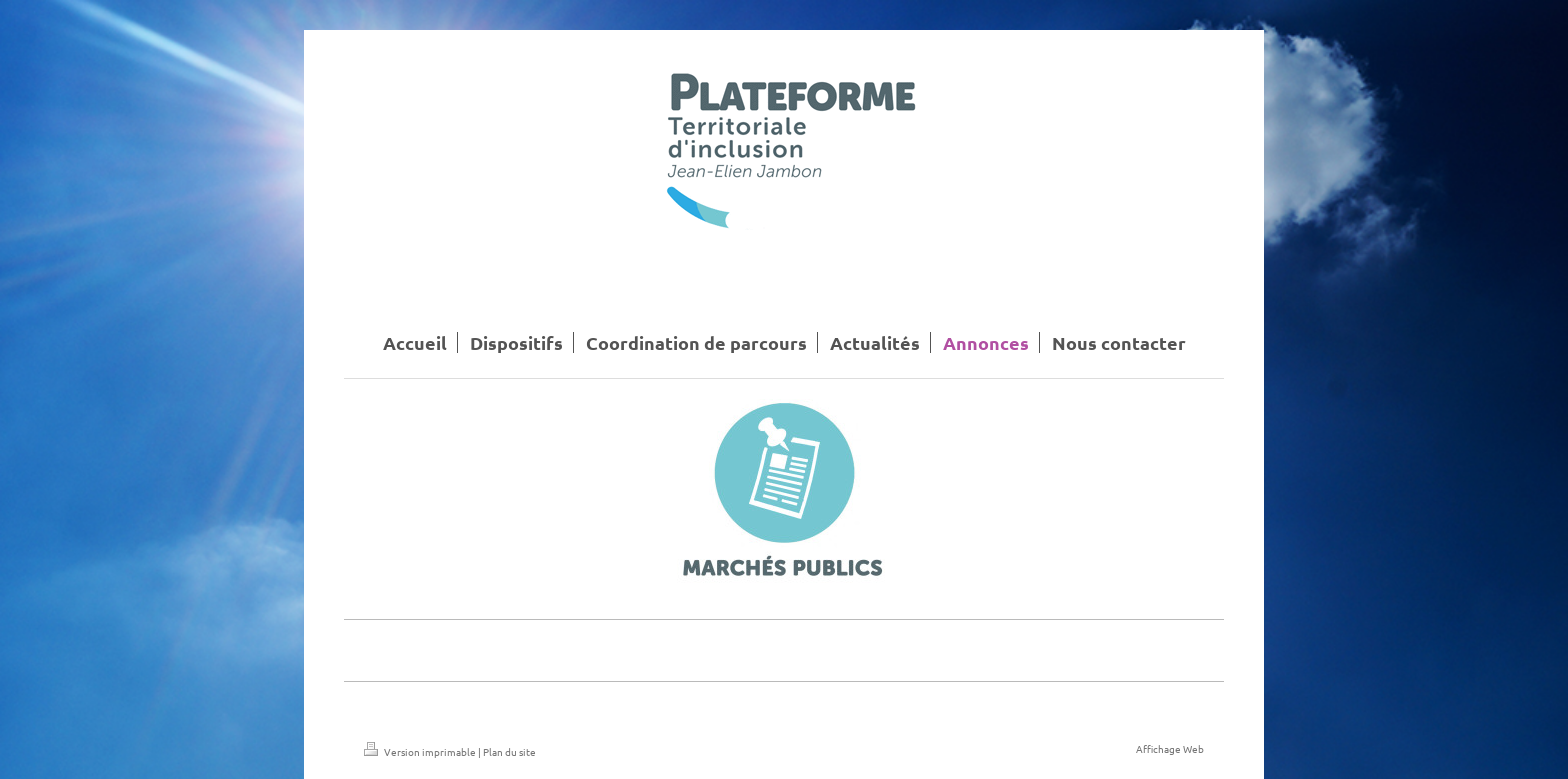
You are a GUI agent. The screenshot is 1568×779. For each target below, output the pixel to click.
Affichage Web (1170, 748)
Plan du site (509, 751)
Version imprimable (421, 751)
